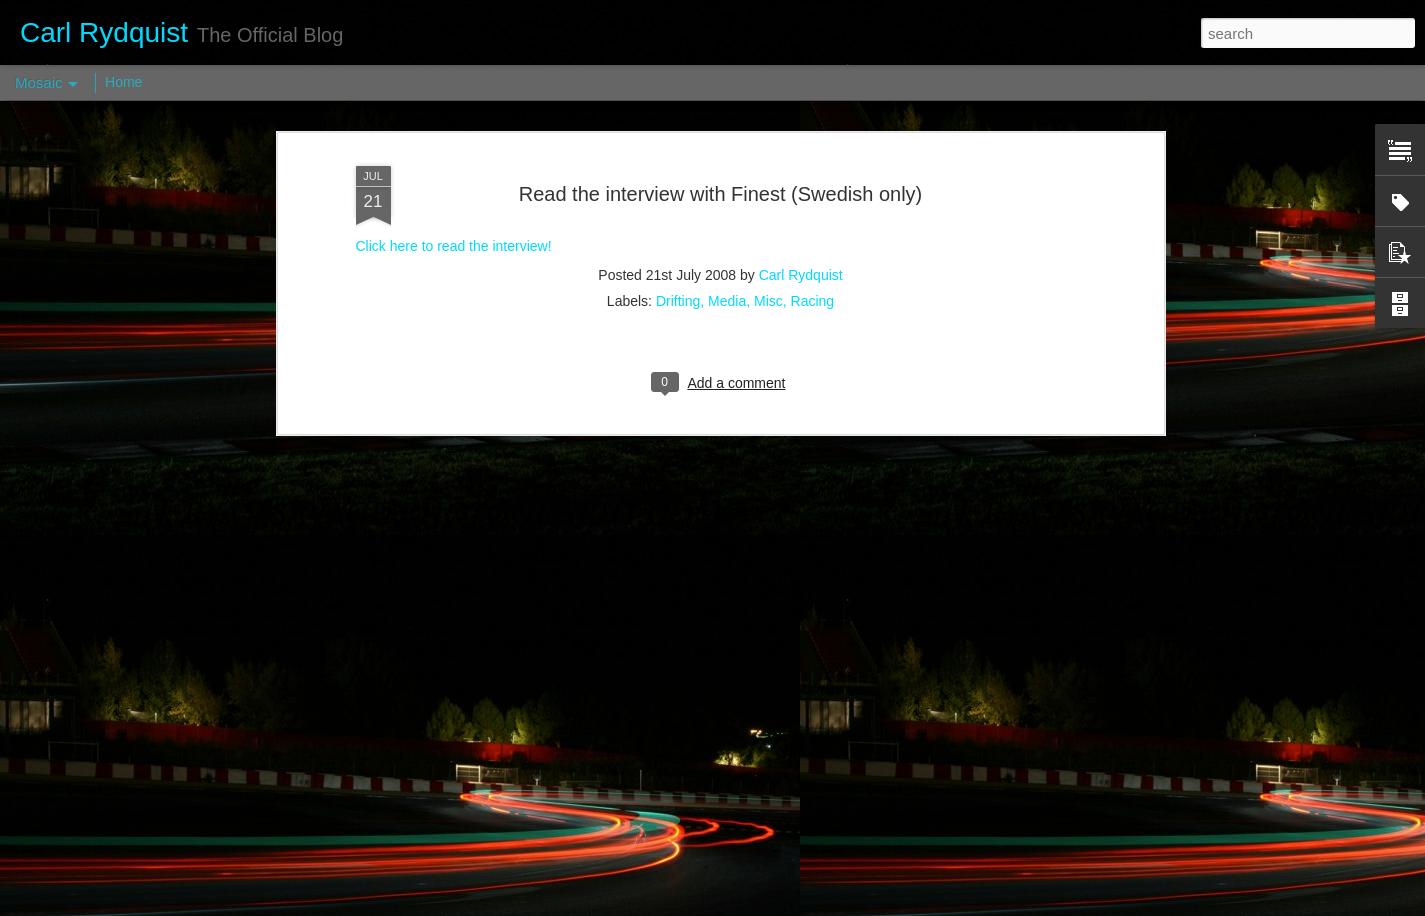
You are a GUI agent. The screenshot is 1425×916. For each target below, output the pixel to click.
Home (123, 82)
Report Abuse (833, 905)
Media (727, 203)
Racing (813, 203)
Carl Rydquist (801, 177)
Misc (768, 203)
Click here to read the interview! (454, 149)
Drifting (678, 203)
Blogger (775, 905)
